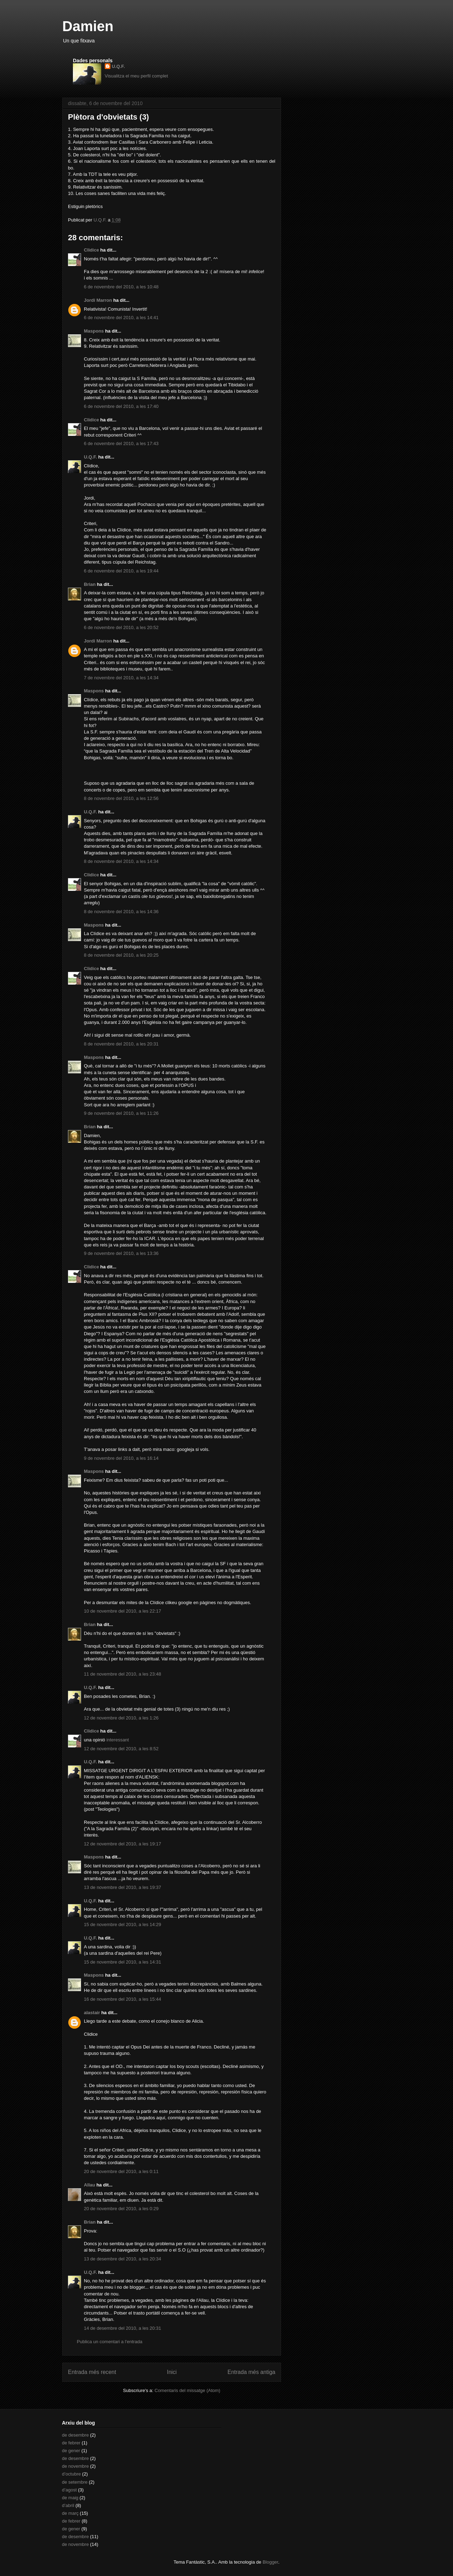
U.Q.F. (118, 66)
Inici (172, 2372)
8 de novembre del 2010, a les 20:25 (121, 955)
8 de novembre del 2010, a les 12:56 (121, 798)
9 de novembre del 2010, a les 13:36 (121, 1253)
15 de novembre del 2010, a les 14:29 (122, 1924)
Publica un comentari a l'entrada (109, 2341)
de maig (70, 2497)
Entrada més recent (92, 2372)
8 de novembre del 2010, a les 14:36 (121, 911)
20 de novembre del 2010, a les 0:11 (121, 2171)
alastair (92, 2012)
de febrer (71, 2442)
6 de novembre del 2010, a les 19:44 (121, 571)
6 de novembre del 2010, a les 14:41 (121, 317)
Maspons (94, 331)
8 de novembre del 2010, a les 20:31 (121, 1044)
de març (70, 2513)
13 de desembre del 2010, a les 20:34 (122, 2258)
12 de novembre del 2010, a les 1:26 (121, 1718)
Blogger (270, 2562)
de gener (71, 2450)
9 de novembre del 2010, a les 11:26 (121, 1113)
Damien (88, 26)
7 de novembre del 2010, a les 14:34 (121, 677)
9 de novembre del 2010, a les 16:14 (121, 1458)
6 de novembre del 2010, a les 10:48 (121, 286)
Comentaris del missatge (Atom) (187, 2390)
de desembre (75, 2435)
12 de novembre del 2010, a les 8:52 (121, 1748)
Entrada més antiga (251, 2372)
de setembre (74, 2482)
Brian (90, 584)
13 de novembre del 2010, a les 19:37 (122, 1887)
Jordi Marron (98, 300)
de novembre (75, 2466)
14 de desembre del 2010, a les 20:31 (122, 2328)
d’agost (69, 2490)
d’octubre (71, 2474)
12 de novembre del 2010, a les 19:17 (122, 1843)
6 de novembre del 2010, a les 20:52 (121, 627)
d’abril (68, 2505)
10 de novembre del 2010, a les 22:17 (122, 1611)
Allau (89, 2185)
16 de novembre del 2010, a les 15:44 (122, 1999)
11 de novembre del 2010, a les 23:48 (122, 1674)
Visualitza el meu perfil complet (136, 76)
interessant (118, 1739)
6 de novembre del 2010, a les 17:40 (121, 406)
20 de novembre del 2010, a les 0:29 (121, 2208)
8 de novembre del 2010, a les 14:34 (121, 861)
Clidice (91, 250)
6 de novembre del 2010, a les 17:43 (121, 443)
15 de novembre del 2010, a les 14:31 (122, 1962)
